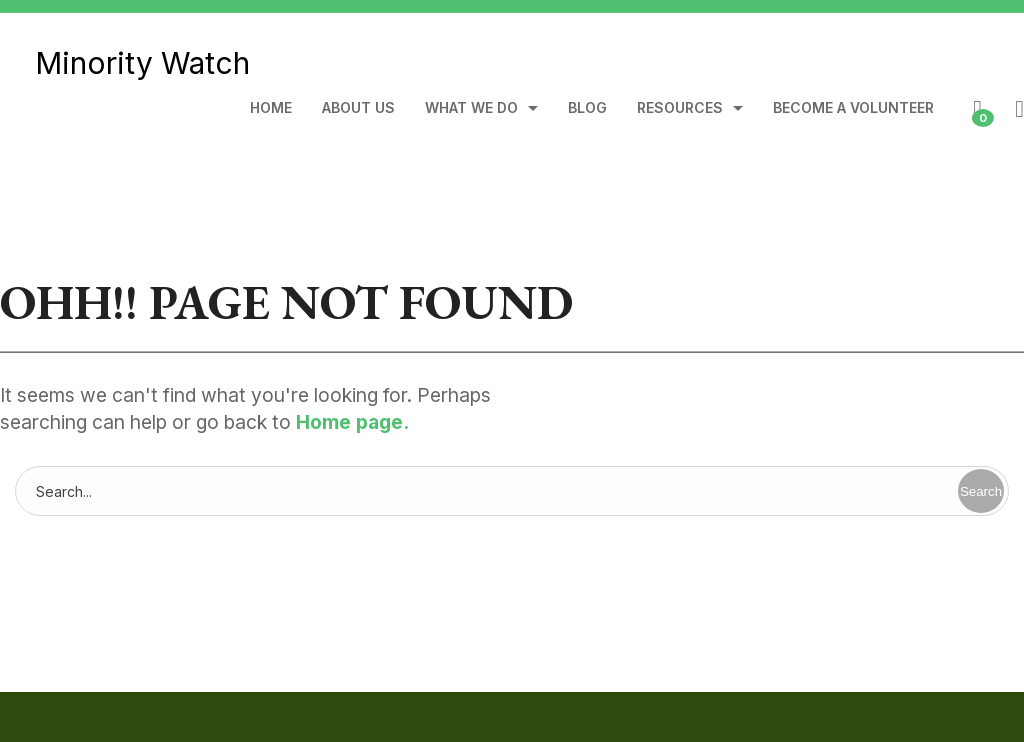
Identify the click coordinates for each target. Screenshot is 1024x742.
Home (271, 108)
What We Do (471, 108)
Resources (680, 108)
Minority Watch (142, 63)
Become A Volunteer (853, 108)
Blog (587, 108)
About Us (358, 108)
